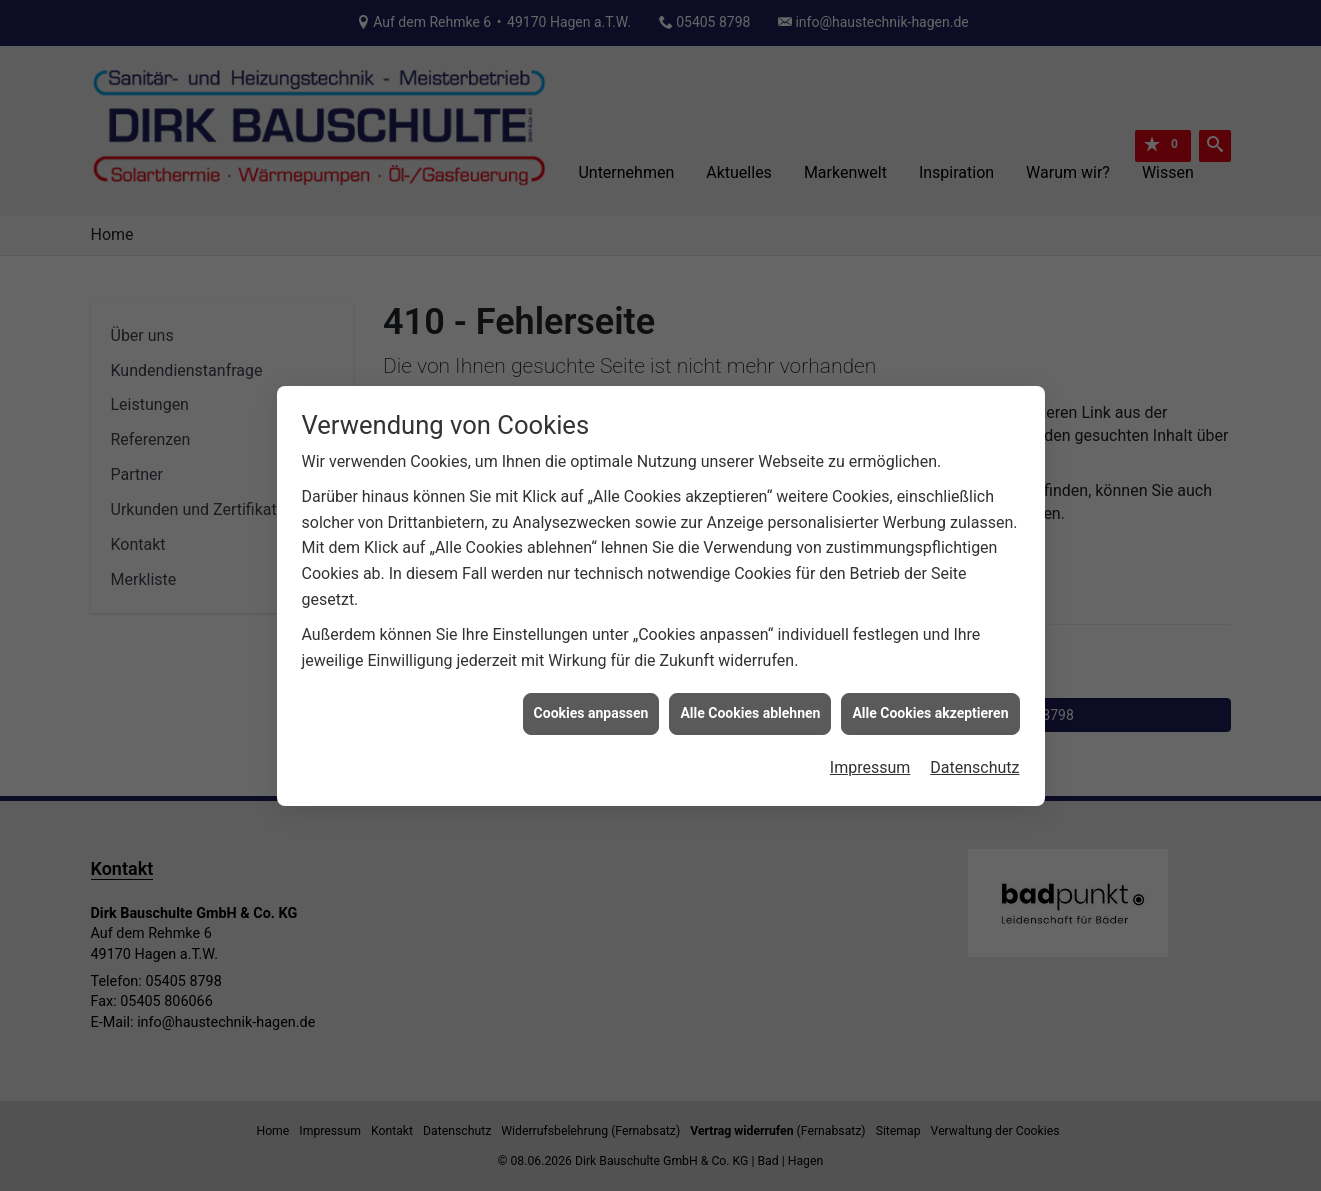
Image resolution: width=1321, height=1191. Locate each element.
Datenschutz (974, 761)
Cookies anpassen (591, 707)
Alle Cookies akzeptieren (930, 707)
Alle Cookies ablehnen (750, 707)
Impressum (870, 761)
